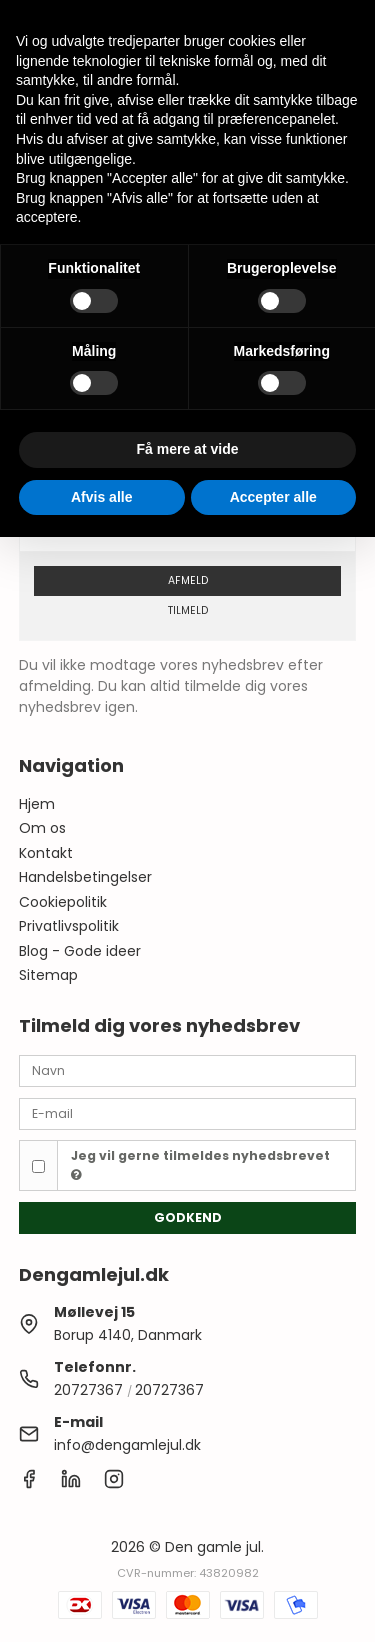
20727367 (88, 1390)
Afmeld (188, 580)
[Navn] (188, 1070)
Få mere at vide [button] (188, 449)
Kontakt (46, 853)
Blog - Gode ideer (80, 951)
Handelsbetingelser (85, 877)
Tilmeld (188, 610)
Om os (42, 828)
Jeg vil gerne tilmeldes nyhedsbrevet (200, 1164)
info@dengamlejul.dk (127, 1445)
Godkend (188, 1217)
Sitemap (48, 975)
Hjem (37, 804)
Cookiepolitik (63, 902)
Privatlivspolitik (69, 926)
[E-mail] (188, 1113)
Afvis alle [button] (101, 497)
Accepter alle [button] (273, 497)
